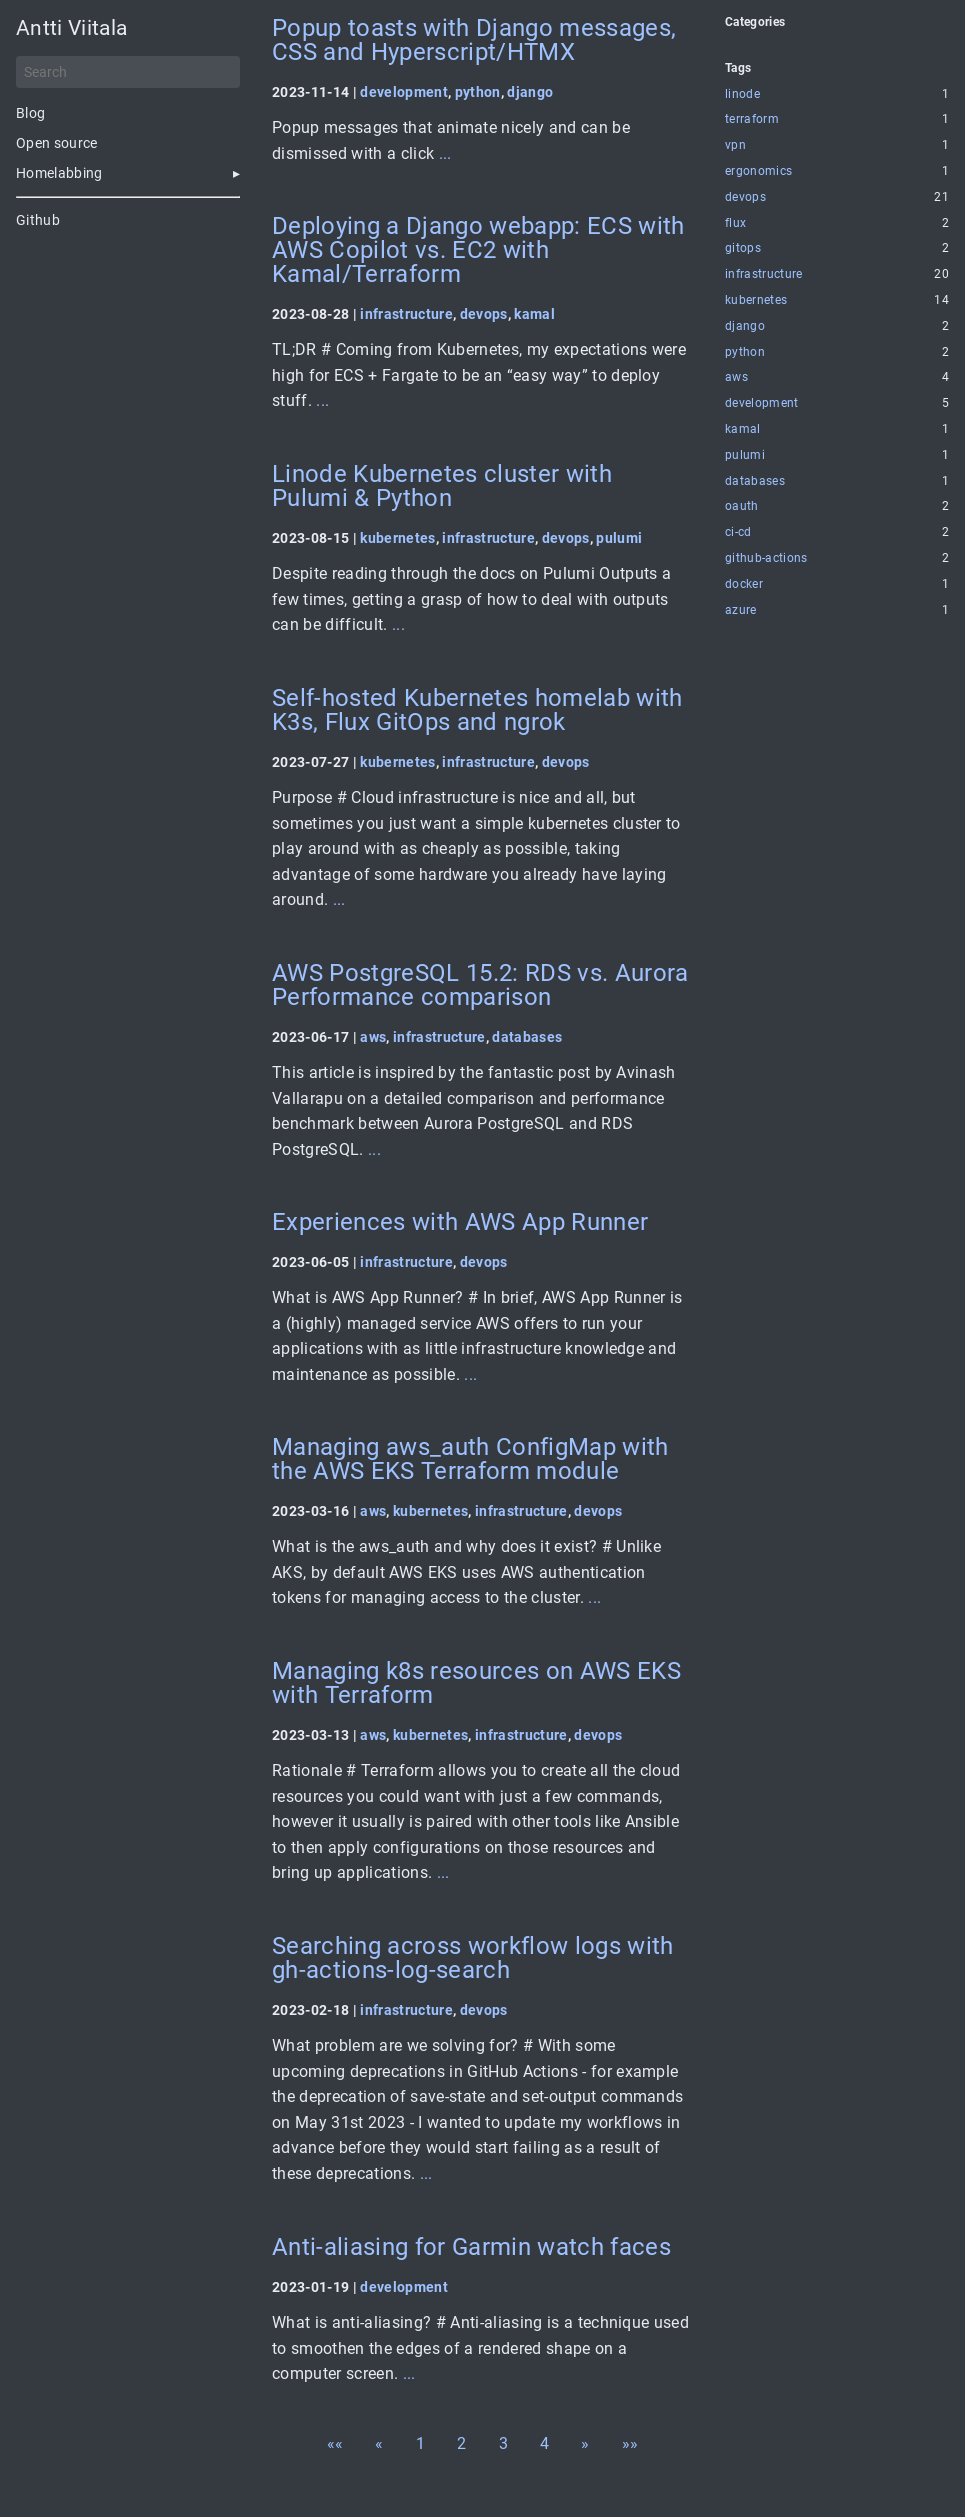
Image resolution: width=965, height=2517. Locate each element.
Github (38, 220)
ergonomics (758, 171)
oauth (742, 506)
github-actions (766, 558)
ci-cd (738, 532)
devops (484, 314)
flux (735, 223)
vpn (735, 145)
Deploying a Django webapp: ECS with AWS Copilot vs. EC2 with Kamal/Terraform (478, 250)
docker (744, 584)
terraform (752, 119)
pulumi (619, 538)
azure (741, 610)
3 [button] (503, 2443)
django (530, 92)
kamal (534, 314)
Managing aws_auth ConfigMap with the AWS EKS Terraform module (470, 1459)
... (445, 153)
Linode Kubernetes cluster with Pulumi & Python (442, 486)
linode (742, 94)
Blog (30, 113)
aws (373, 1037)
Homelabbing (59, 173)
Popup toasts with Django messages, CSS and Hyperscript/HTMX (474, 40)
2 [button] (461, 2443)
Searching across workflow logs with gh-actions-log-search (473, 1958)
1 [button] (420, 2443)
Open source (57, 143)
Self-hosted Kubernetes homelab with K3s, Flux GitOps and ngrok (477, 710)
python (478, 92)
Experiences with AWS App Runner (460, 1222)
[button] (335, 2443)
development (404, 92)
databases (527, 1037)
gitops (743, 248)
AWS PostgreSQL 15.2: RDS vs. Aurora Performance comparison (480, 985)
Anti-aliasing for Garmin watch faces (471, 2247)
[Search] (128, 72)
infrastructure (406, 314)
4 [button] (544, 2443)
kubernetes (397, 538)
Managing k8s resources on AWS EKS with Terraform (476, 1683)
